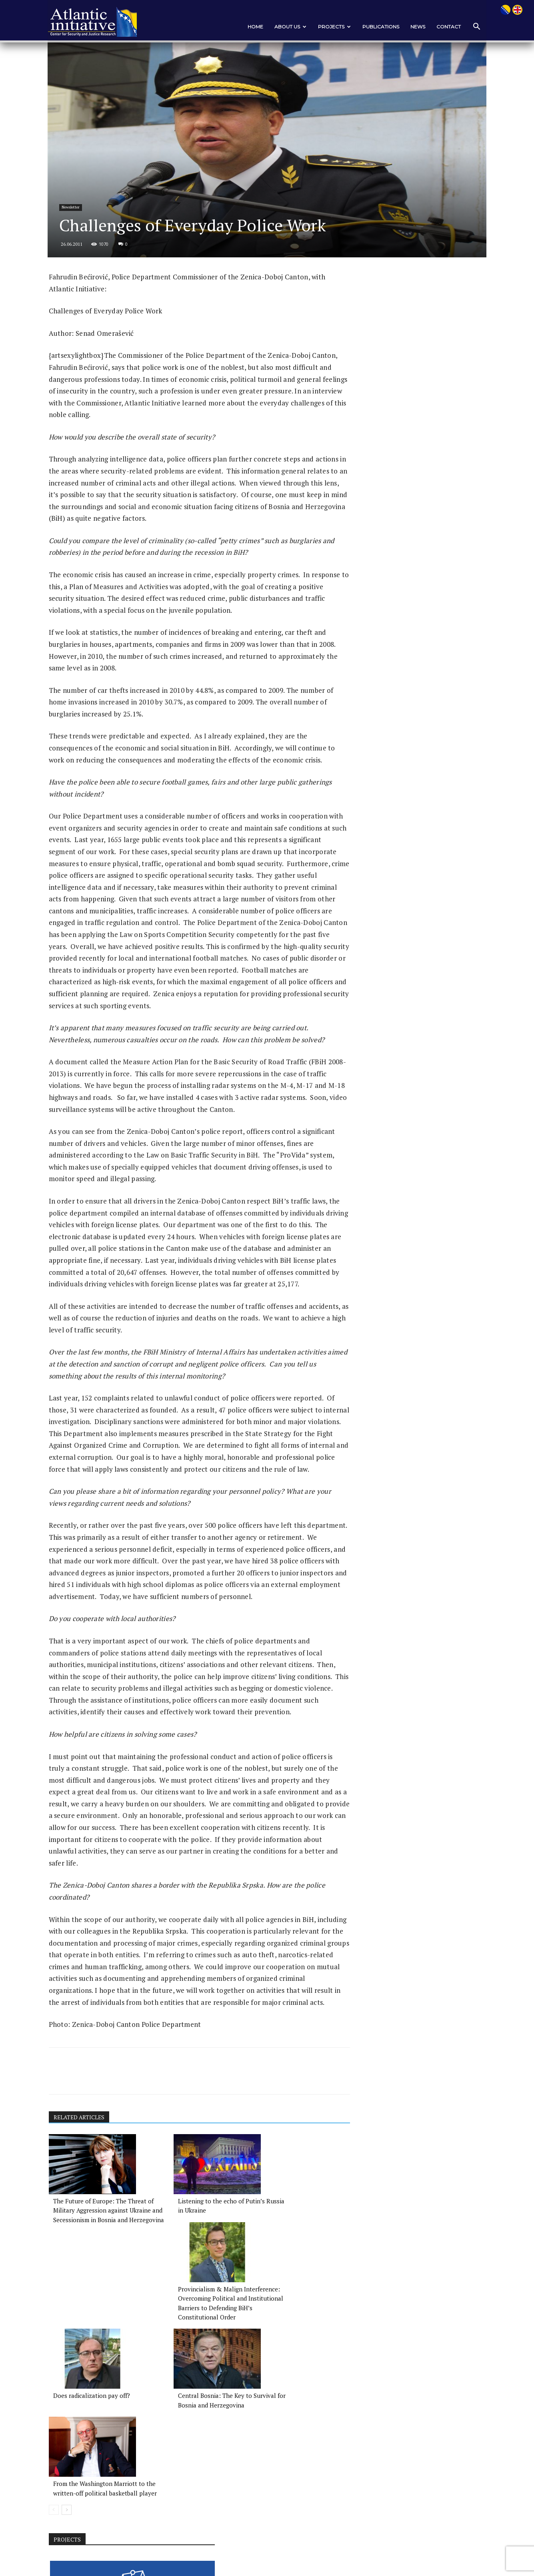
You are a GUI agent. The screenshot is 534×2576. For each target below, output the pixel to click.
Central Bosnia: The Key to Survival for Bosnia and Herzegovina (186, 2433)
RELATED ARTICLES (84, 2227)
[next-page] (71, 2458)
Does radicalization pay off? (92, 2424)
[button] (471, 27)
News (413, 27)
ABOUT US (286, 27)
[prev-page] (59, 2458)
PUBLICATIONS (376, 27)
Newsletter (77, 230)
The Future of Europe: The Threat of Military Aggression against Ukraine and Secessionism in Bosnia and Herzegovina (94, 2327)
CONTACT (444, 27)
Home (250, 27)
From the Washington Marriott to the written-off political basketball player (287, 2433)
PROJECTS (329, 27)
